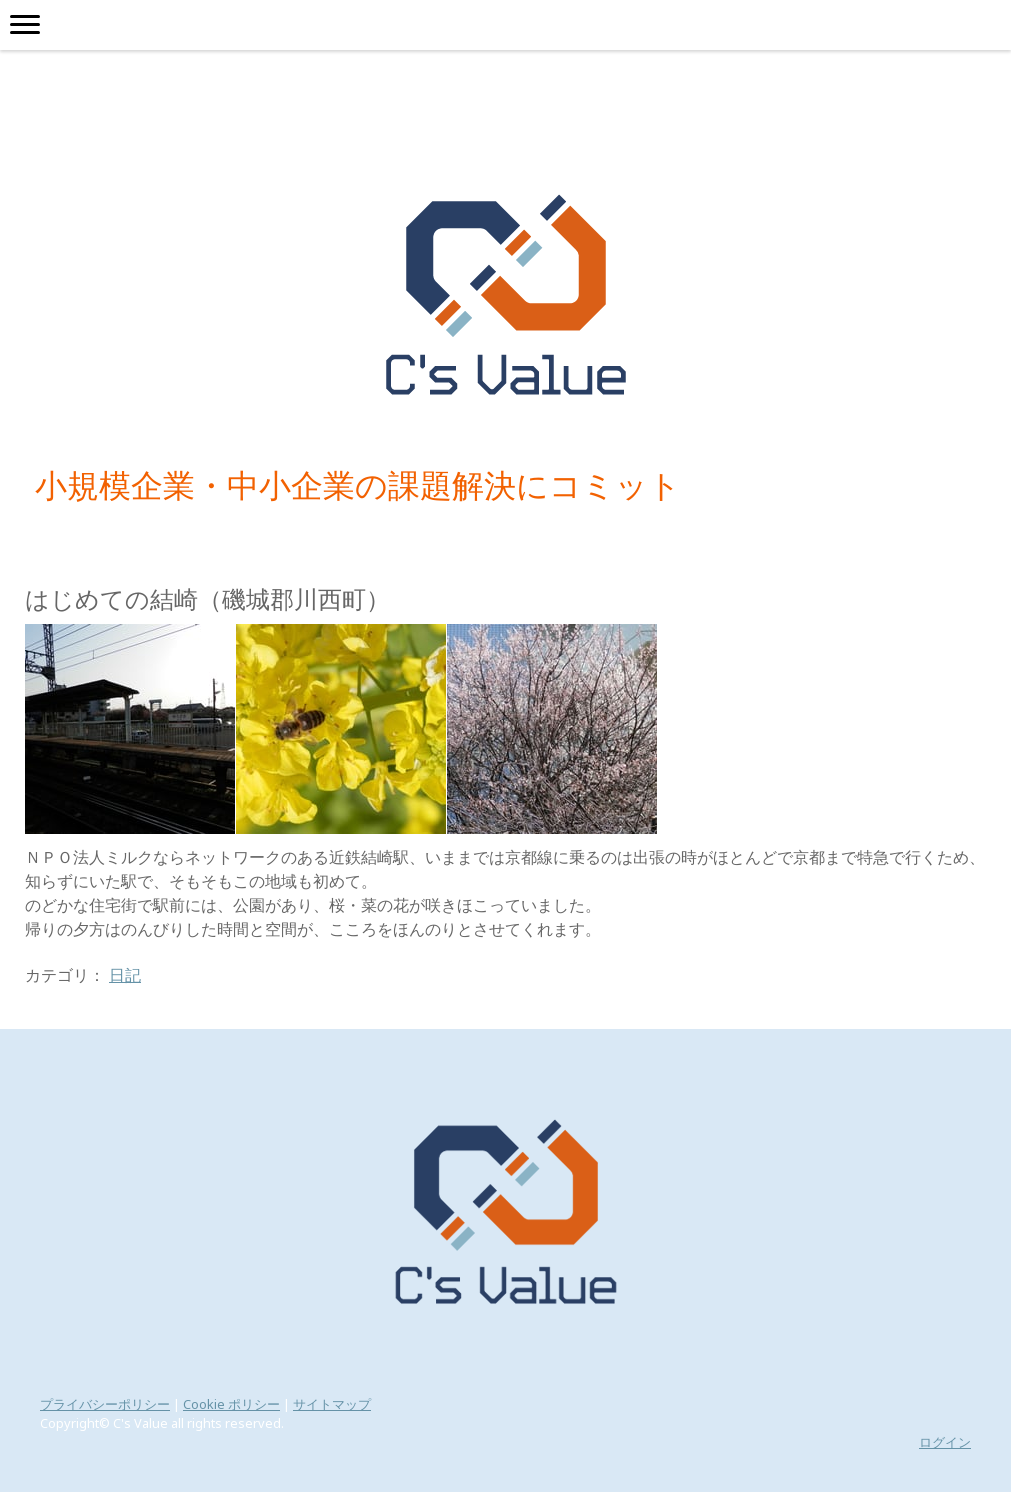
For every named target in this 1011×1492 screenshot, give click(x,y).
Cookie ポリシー (231, 1404)
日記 (125, 975)
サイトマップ (332, 1404)
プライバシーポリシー (105, 1404)
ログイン (945, 1442)
